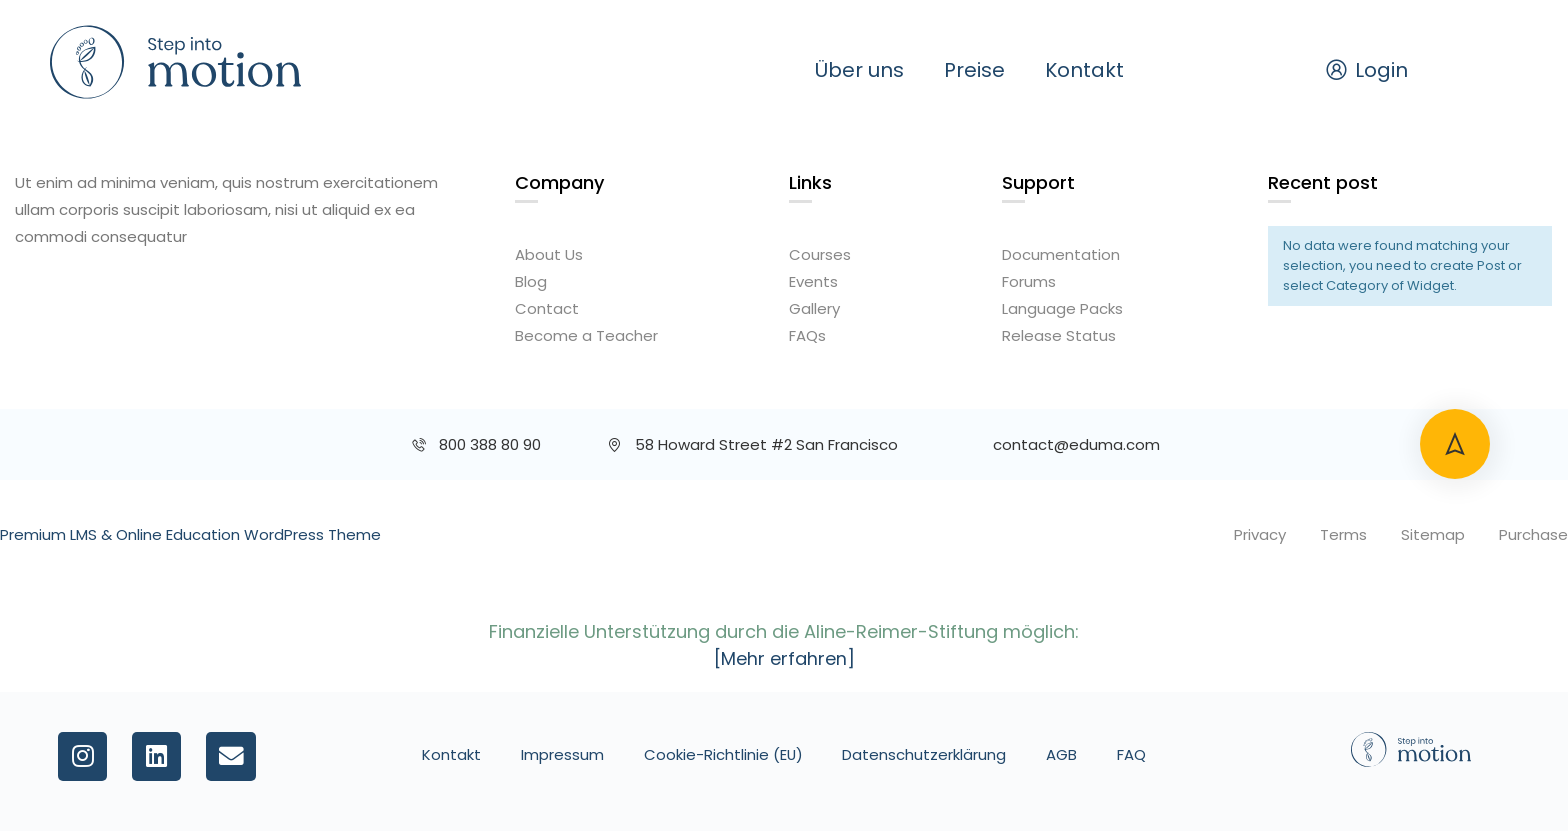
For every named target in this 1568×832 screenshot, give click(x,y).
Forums (1029, 281)
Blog (531, 281)
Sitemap (1433, 534)
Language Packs (1062, 308)
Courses (820, 254)
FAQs (807, 335)
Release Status (1059, 335)
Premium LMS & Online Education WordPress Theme (190, 534)
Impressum (561, 754)
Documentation (1061, 254)
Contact (547, 308)
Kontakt (1084, 70)
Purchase (1533, 534)
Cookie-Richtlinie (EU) (723, 754)
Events (813, 281)
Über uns (859, 70)
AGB (1062, 754)
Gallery (814, 308)
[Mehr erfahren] (784, 658)
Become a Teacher (586, 335)
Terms (1343, 534)
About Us (549, 254)
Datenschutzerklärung (925, 754)
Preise (974, 70)
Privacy (1260, 534)
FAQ (1132, 754)
